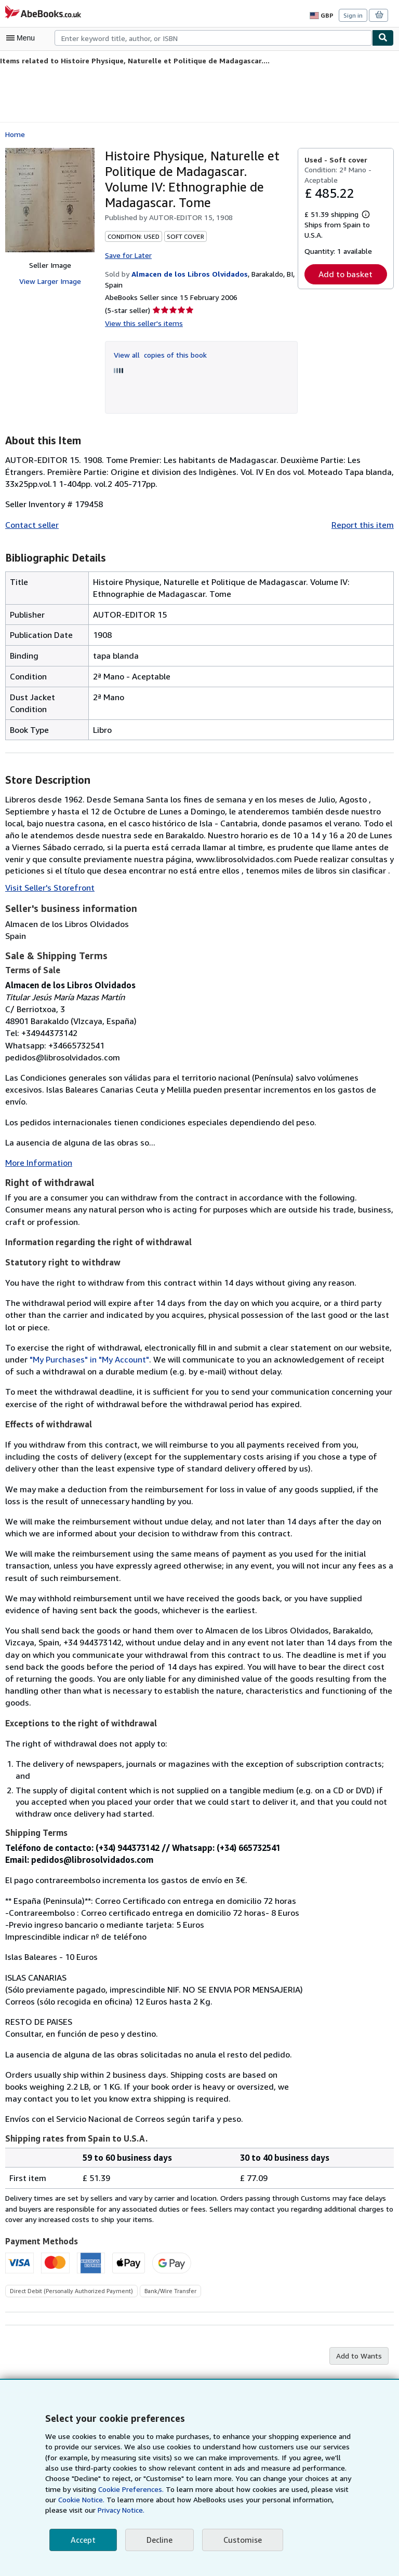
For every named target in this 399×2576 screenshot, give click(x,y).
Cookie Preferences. (103, 2489)
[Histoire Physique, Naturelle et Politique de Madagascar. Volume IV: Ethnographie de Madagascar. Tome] (50, 199)
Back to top (199, 2370)
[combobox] (213, 38)
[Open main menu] (23, 38)
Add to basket (345, 273)
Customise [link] (240, 2540)
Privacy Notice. (69, 2510)
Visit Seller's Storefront (47, 886)
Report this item (365, 523)
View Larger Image (49, 281)
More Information (36, 1150)
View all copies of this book (158, 353)
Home (14, 133)
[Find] (383, 38)
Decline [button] (158, 2540)
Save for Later (128, 254)
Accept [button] (83, 2540)
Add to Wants (360, 2319)
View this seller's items (141, 322)
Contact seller (30, 523)
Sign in (353, 15)
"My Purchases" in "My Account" (64, 1346)
